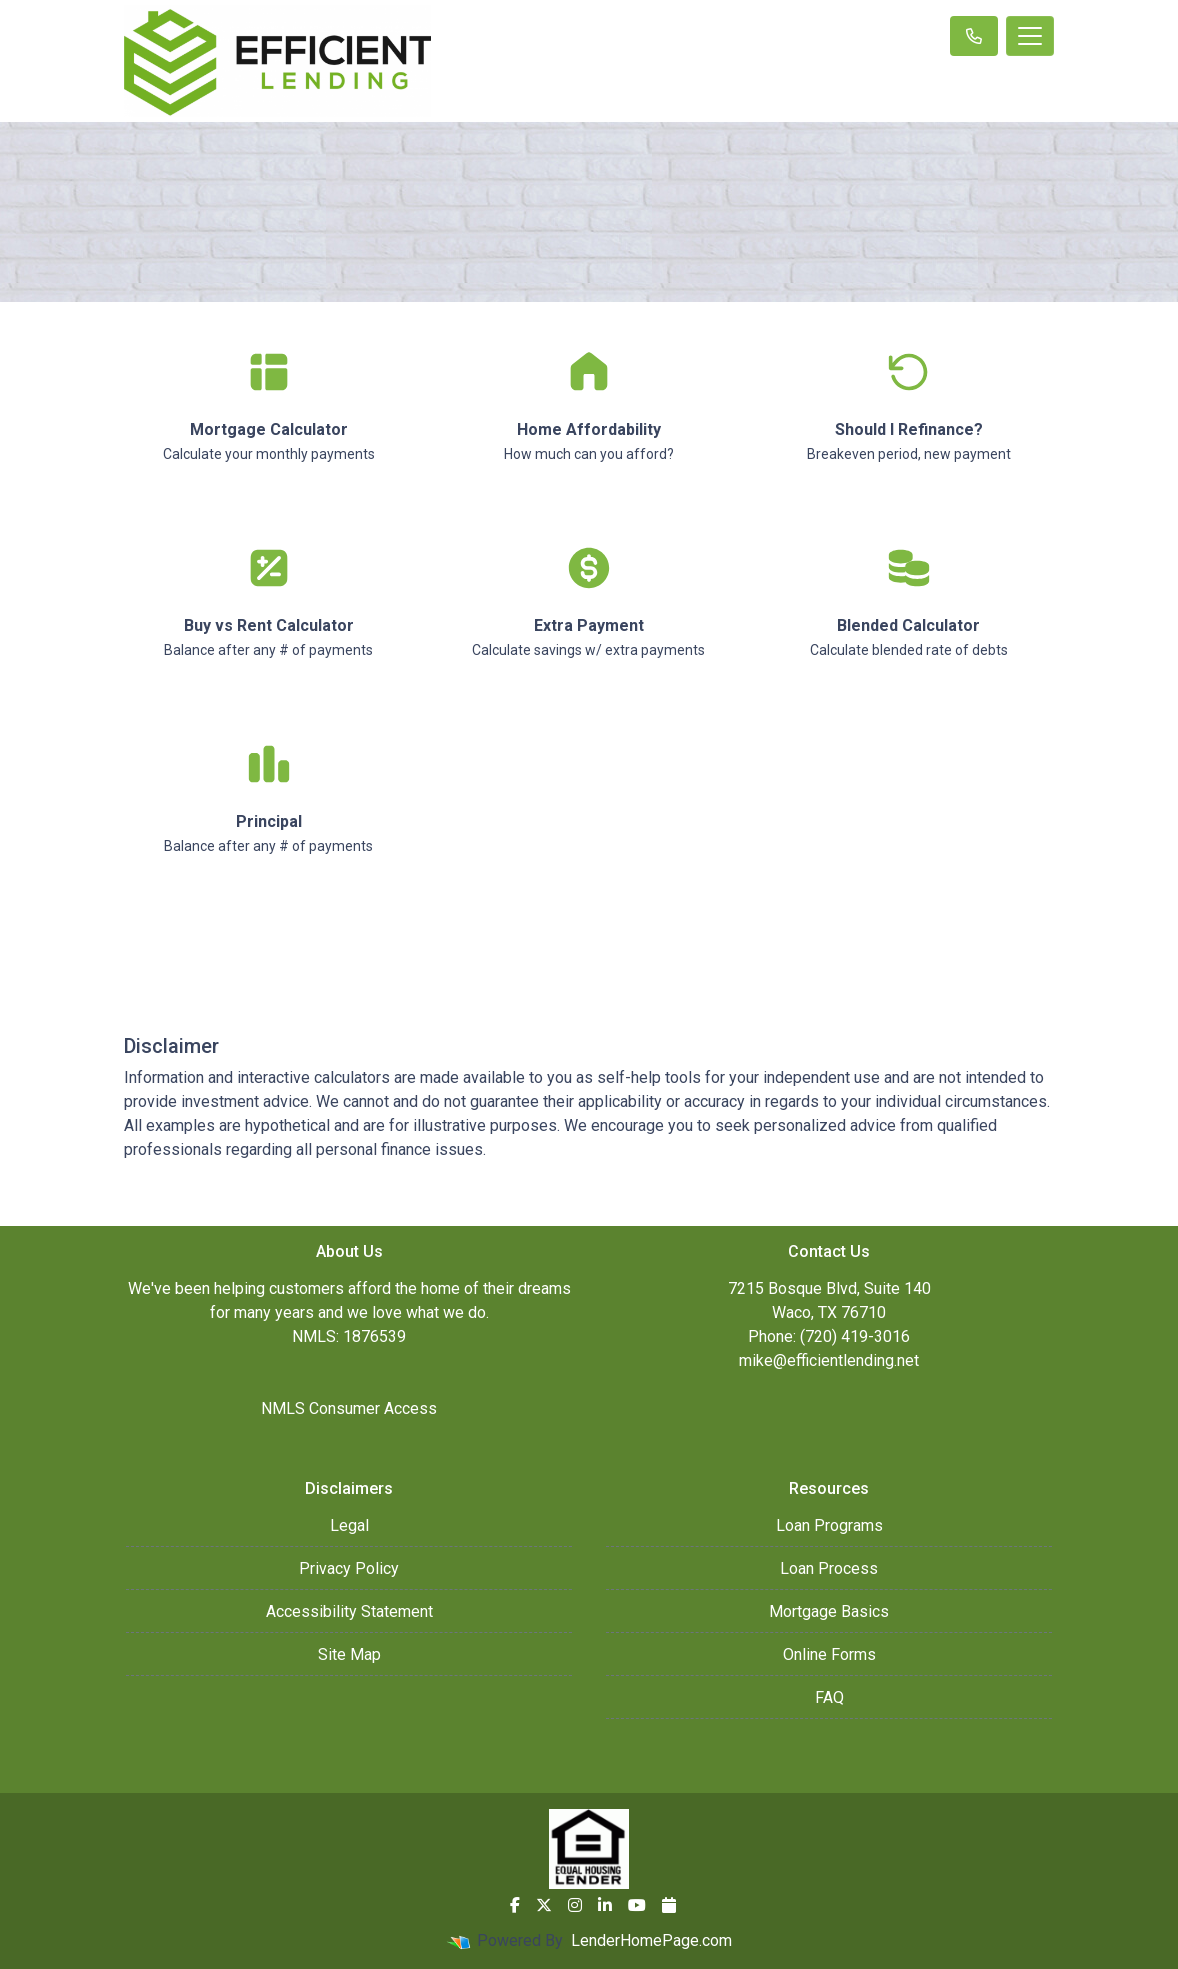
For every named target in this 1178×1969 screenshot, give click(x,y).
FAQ (829, 1697)
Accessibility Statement (349, 1611)
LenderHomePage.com (651, 1940)
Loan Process (829, 1568)
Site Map (349, 1654)
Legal (349, 1525)
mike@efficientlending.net (829, 1360)
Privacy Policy (349, 1568)
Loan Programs (829, 1525)
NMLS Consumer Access (349, 1408)
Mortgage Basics (829, 1611)
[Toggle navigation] (1030, 36)
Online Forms (829, 1654)
